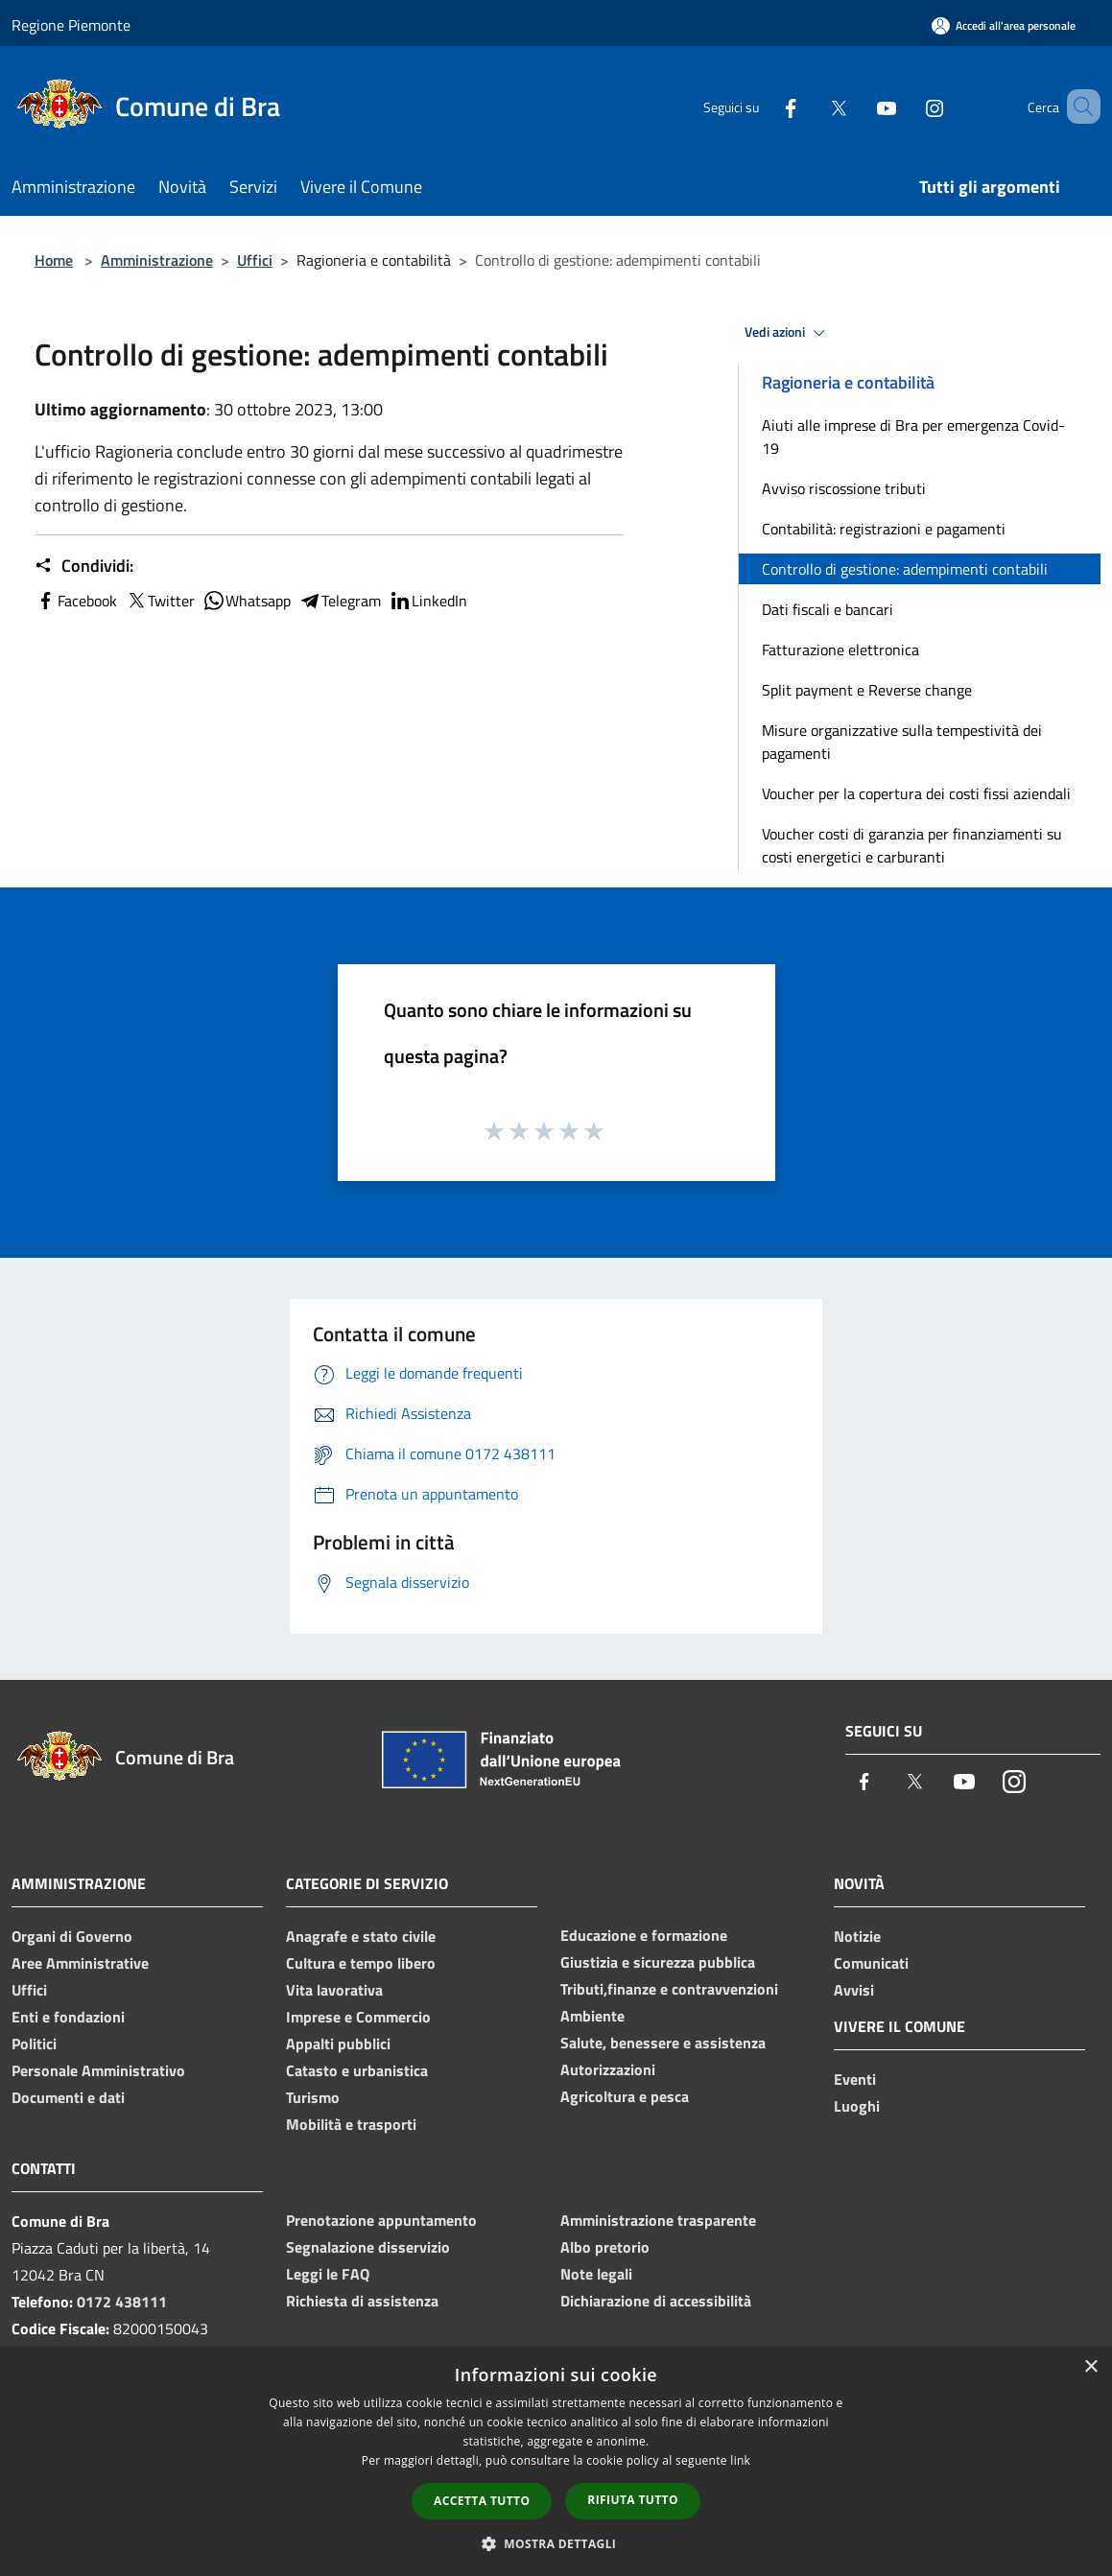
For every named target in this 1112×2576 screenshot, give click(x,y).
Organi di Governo (72, 1936)
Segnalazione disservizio (368, 2246)
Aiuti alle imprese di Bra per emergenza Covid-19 (913, 437)
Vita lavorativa (334, 1989)
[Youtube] (859, 106)
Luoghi (857, 2105)
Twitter (160, 600)
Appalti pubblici (338, 2043)
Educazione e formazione (643, 1935)
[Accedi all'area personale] (1003, 25)
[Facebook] (763, 106)
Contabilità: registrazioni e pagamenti (884, 528)
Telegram (339, 600)
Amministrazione (157, 260)
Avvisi (854, 1989)
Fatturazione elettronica (840, 649)
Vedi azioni (788, 332)
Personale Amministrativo (98, 2070)
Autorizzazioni (607, 2069)
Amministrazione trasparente (658, 2220)
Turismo (313, 2097)
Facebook (76, 600)
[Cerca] (1077, 106)
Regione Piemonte (71, 24)
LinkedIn (428, 600)
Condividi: (84, 566)
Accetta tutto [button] (482, 2501)
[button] (556, 2543)
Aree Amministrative (80, 1962)
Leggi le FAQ (327, 2273)
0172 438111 (122, 2301)
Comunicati (871, 1962)
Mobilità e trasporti (351, 2124)
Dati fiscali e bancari (827, 609)
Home (54, 260)
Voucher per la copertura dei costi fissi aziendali (916, 793)
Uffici (254, 260)
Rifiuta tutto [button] (632, 2500)
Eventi (855, 2079)
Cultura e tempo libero (361, 1962)
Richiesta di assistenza (362, 2300)
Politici (34, 2043)
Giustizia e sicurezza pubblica (657, 1961)
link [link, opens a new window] (740, 2460)
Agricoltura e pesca (624, 2096)
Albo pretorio (605, 2246)
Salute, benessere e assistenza (663, 2042)
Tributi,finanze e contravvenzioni (669, 1988)
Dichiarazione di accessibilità (655, 2300)
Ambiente (592, 2015)
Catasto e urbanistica (357, 2070)
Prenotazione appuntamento (381, 2220)
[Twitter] (811, 106)
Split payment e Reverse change (867, 689)
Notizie (857, 1936)
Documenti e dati (68, 2097)
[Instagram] (906, 106)
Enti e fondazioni (68, 2016)
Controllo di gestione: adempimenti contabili (905, 568)
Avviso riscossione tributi (844, 488)
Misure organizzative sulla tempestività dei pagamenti (902, 742)
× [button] (1090, 2367)
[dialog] (556, 2461)
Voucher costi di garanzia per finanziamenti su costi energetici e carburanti (912, 845)
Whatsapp (246, 600)
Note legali (596, 2273)
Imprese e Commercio (358, 2016)
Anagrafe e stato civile (361, 1936)
